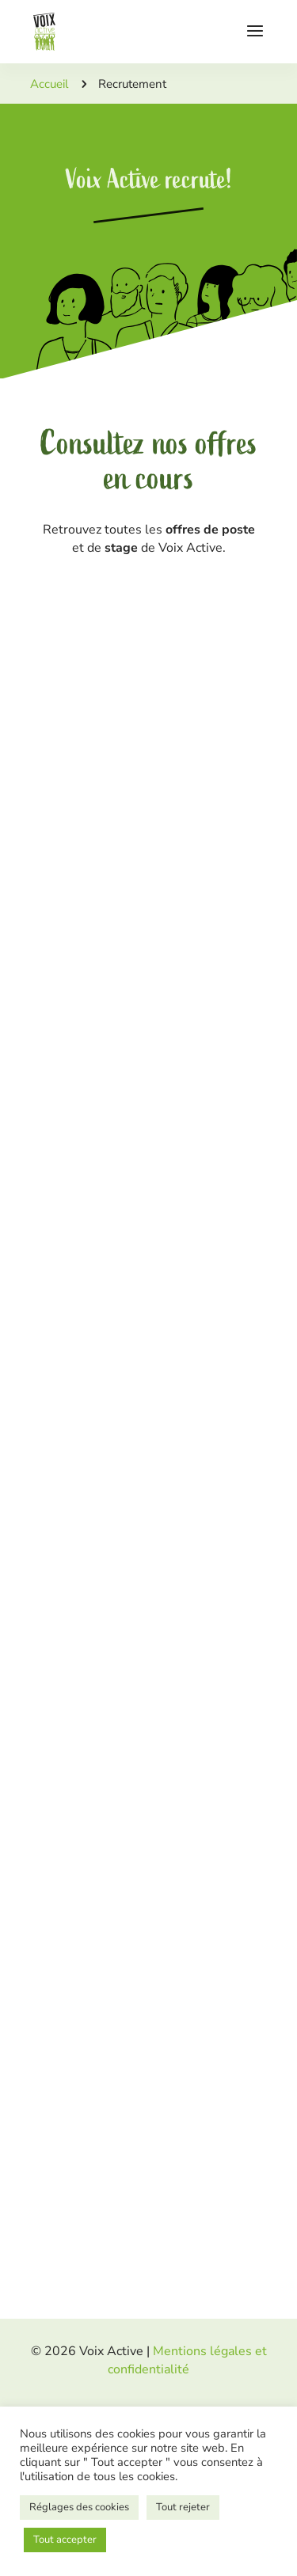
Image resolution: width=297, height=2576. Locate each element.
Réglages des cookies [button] (79, 2507)
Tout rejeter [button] (183, 2507)
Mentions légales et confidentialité (187, 2359)
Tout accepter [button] (65, 2539)
